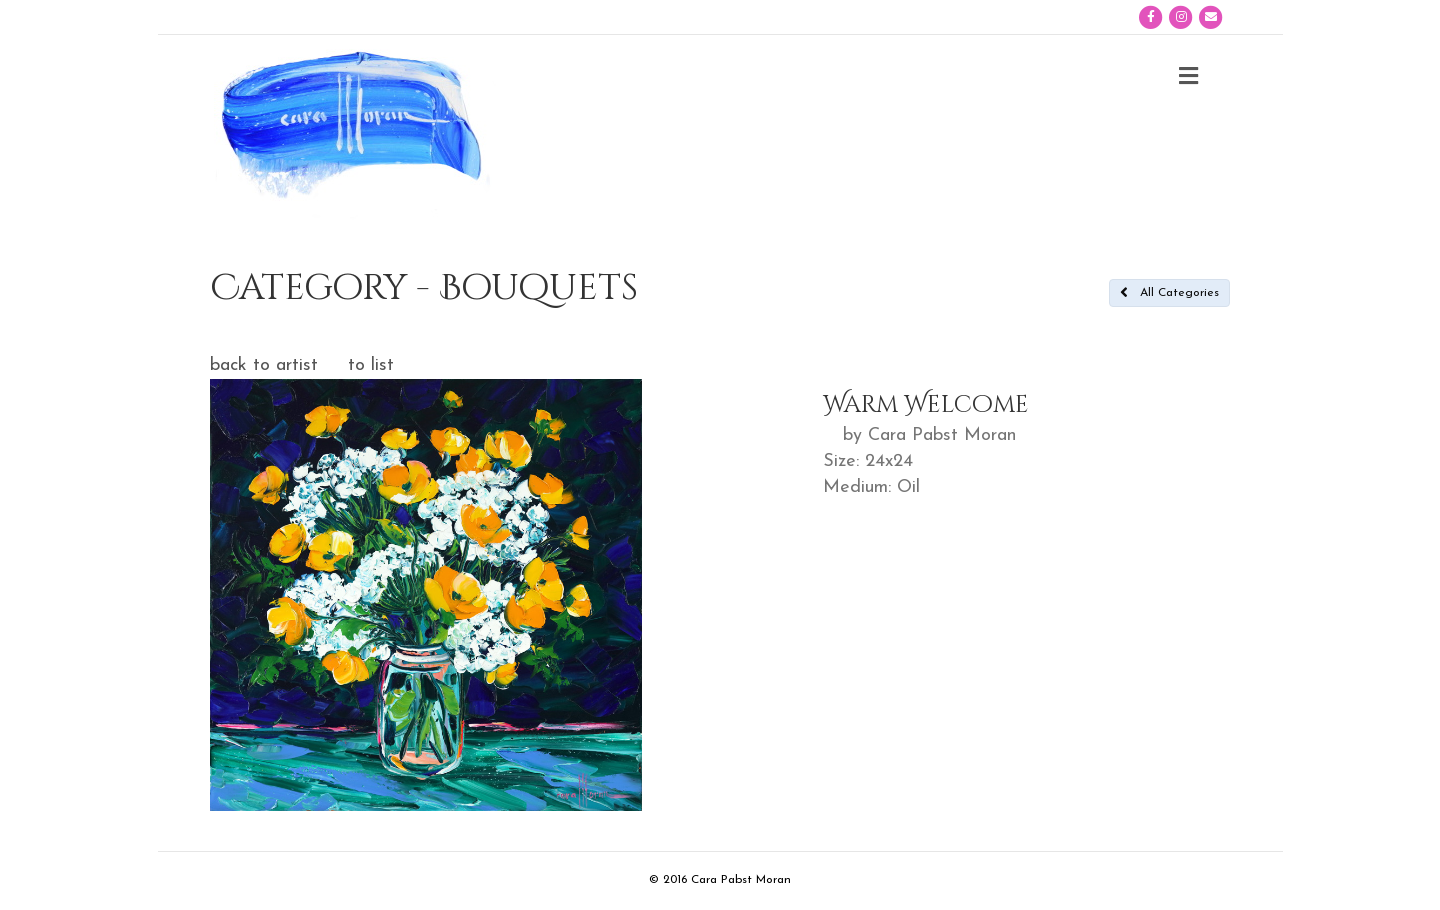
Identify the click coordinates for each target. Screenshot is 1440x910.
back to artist (264, 365)
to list (371, 365)
